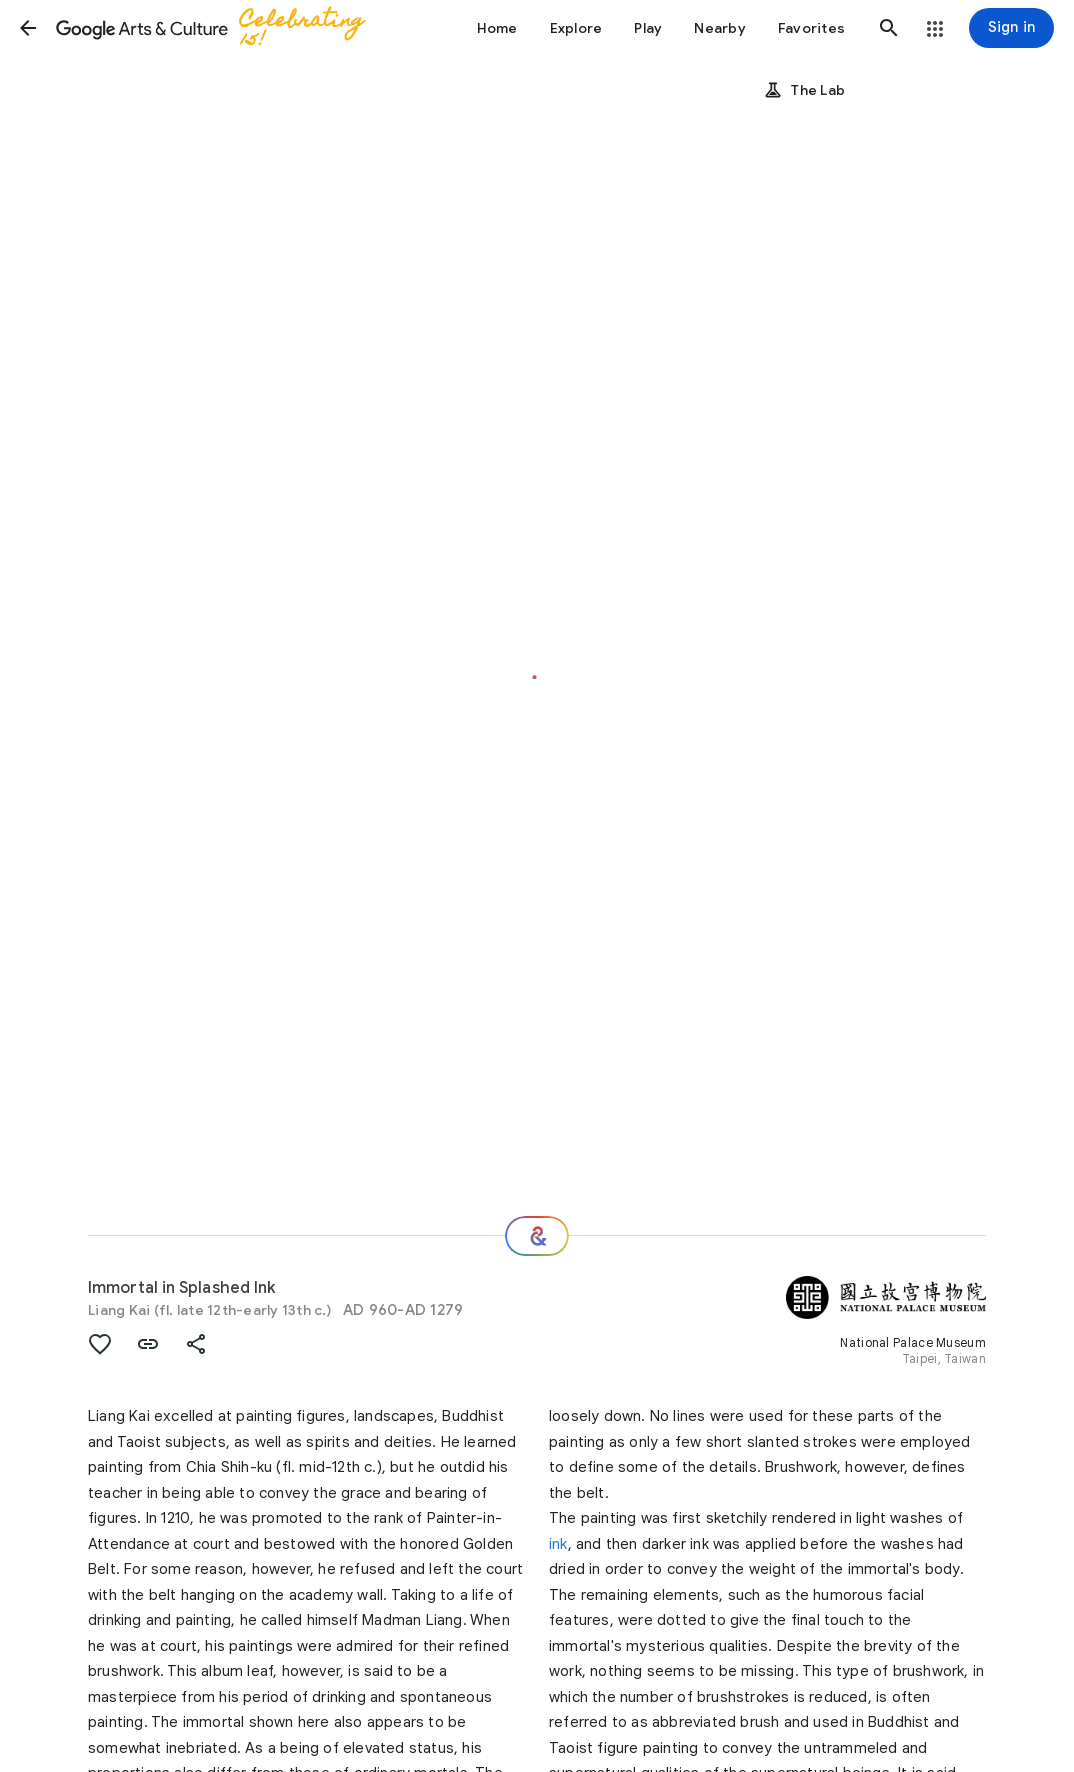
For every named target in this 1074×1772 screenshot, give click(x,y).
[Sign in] (1011, 28)
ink (558, 1544)
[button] (28, 28)
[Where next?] (537, 1236)
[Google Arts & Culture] (221, 28)
